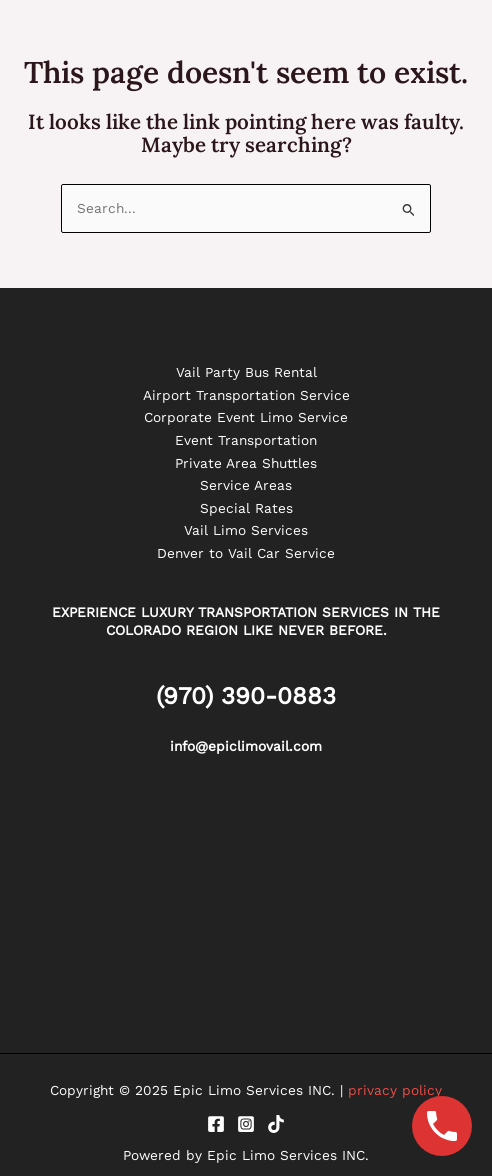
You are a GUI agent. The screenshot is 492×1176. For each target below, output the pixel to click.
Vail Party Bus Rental (246, 372)
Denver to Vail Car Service (246, 553)
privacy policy (395, 1090)
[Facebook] (216, 1124)
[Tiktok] (276, 1124)
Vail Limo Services (246, 530)
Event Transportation (246, 440)
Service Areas (246, 485)
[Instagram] (246, 1124)
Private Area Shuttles (246, 463)
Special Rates (246, 508)
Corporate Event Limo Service (246, 417)
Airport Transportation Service (246, 395)
